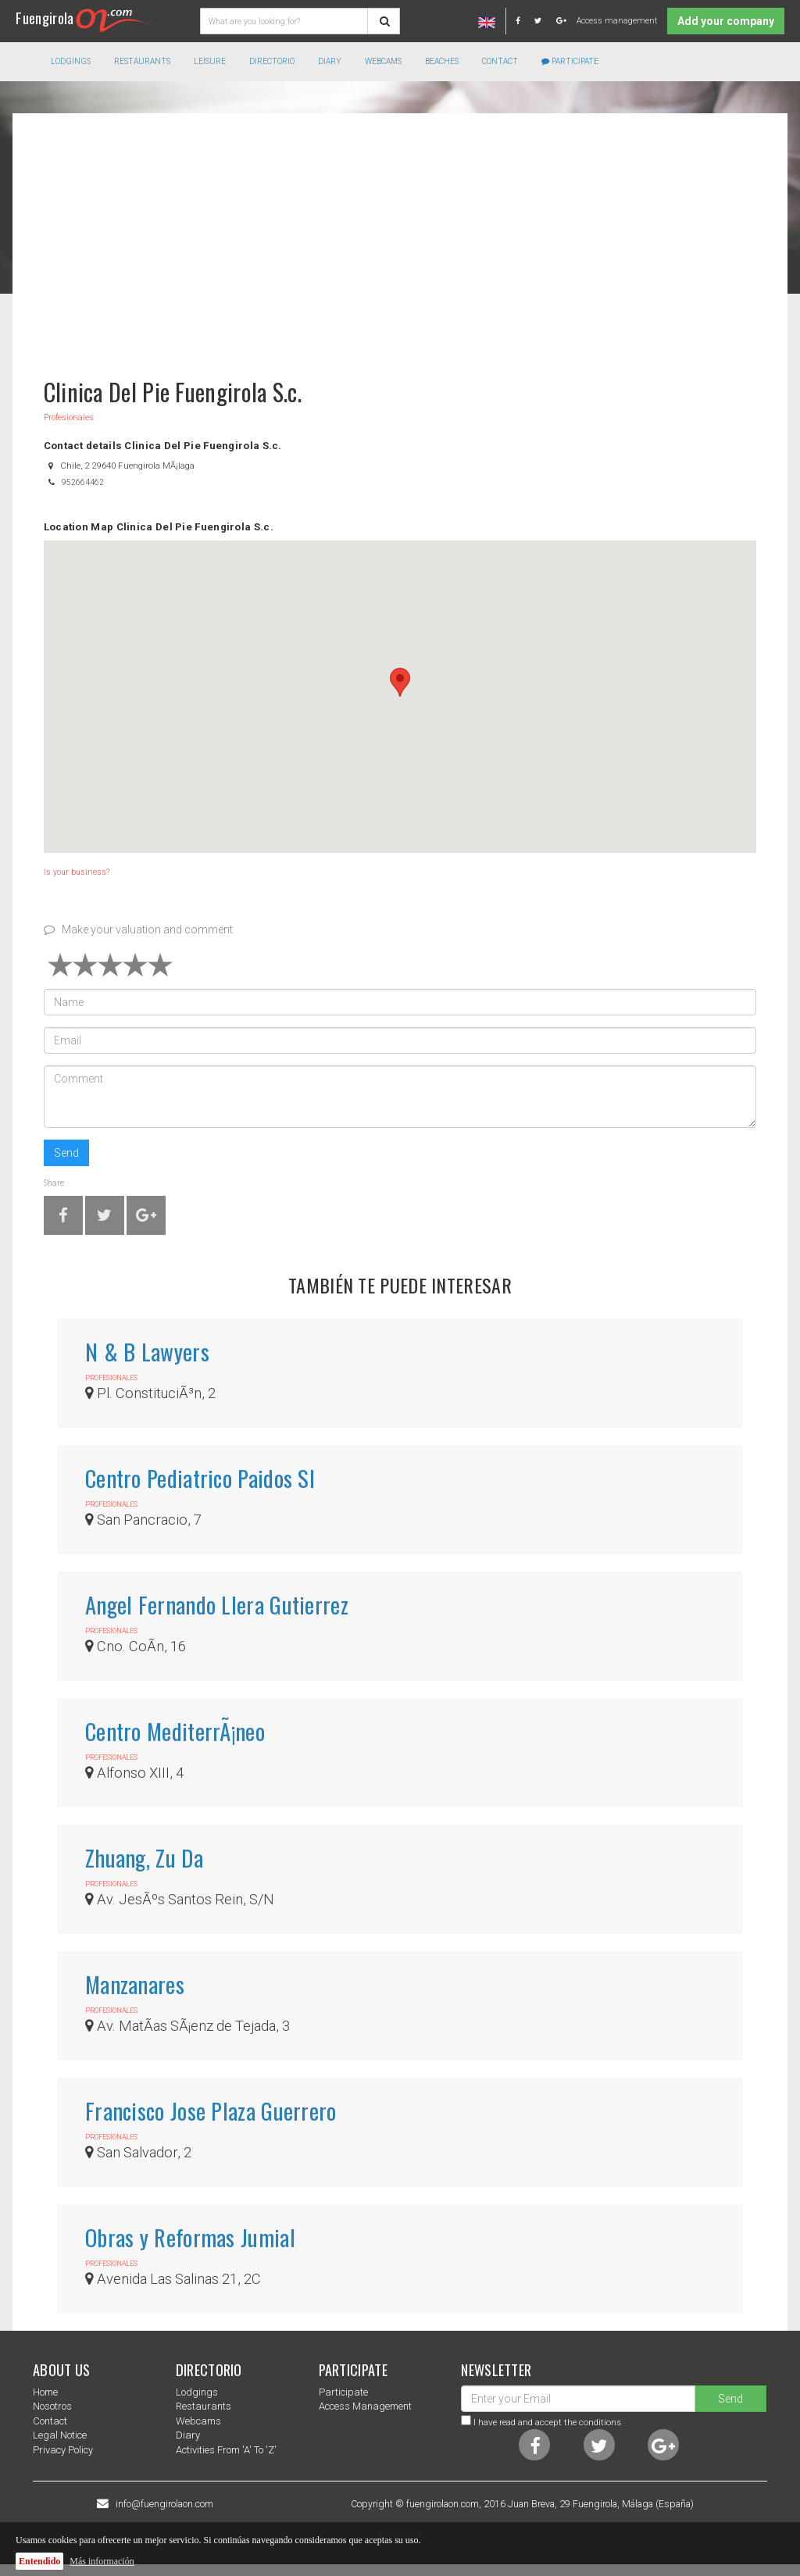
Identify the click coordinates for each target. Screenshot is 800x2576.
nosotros (52, 2406)
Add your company (725, 21)
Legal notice (60, 2435)
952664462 (83, 482)
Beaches (442, 61)
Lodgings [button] (71, 61)
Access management (617, 21)
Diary (329, 61)
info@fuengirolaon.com (164, 2504)
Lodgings (197, 2392)
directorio (272, 61)
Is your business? (76, 872)
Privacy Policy (63, 2450)
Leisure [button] (210, 61)
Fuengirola (85, 17)
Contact (500, 61)
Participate (569, 61)
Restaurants (203, 2406)
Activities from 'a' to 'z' (226, 2450)
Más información (102, 2561)
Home (45, 2392)
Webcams (383, 61)
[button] (400, 682)
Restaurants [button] (142, 61)
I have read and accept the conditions (547, 2422)
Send (66, 1153)
